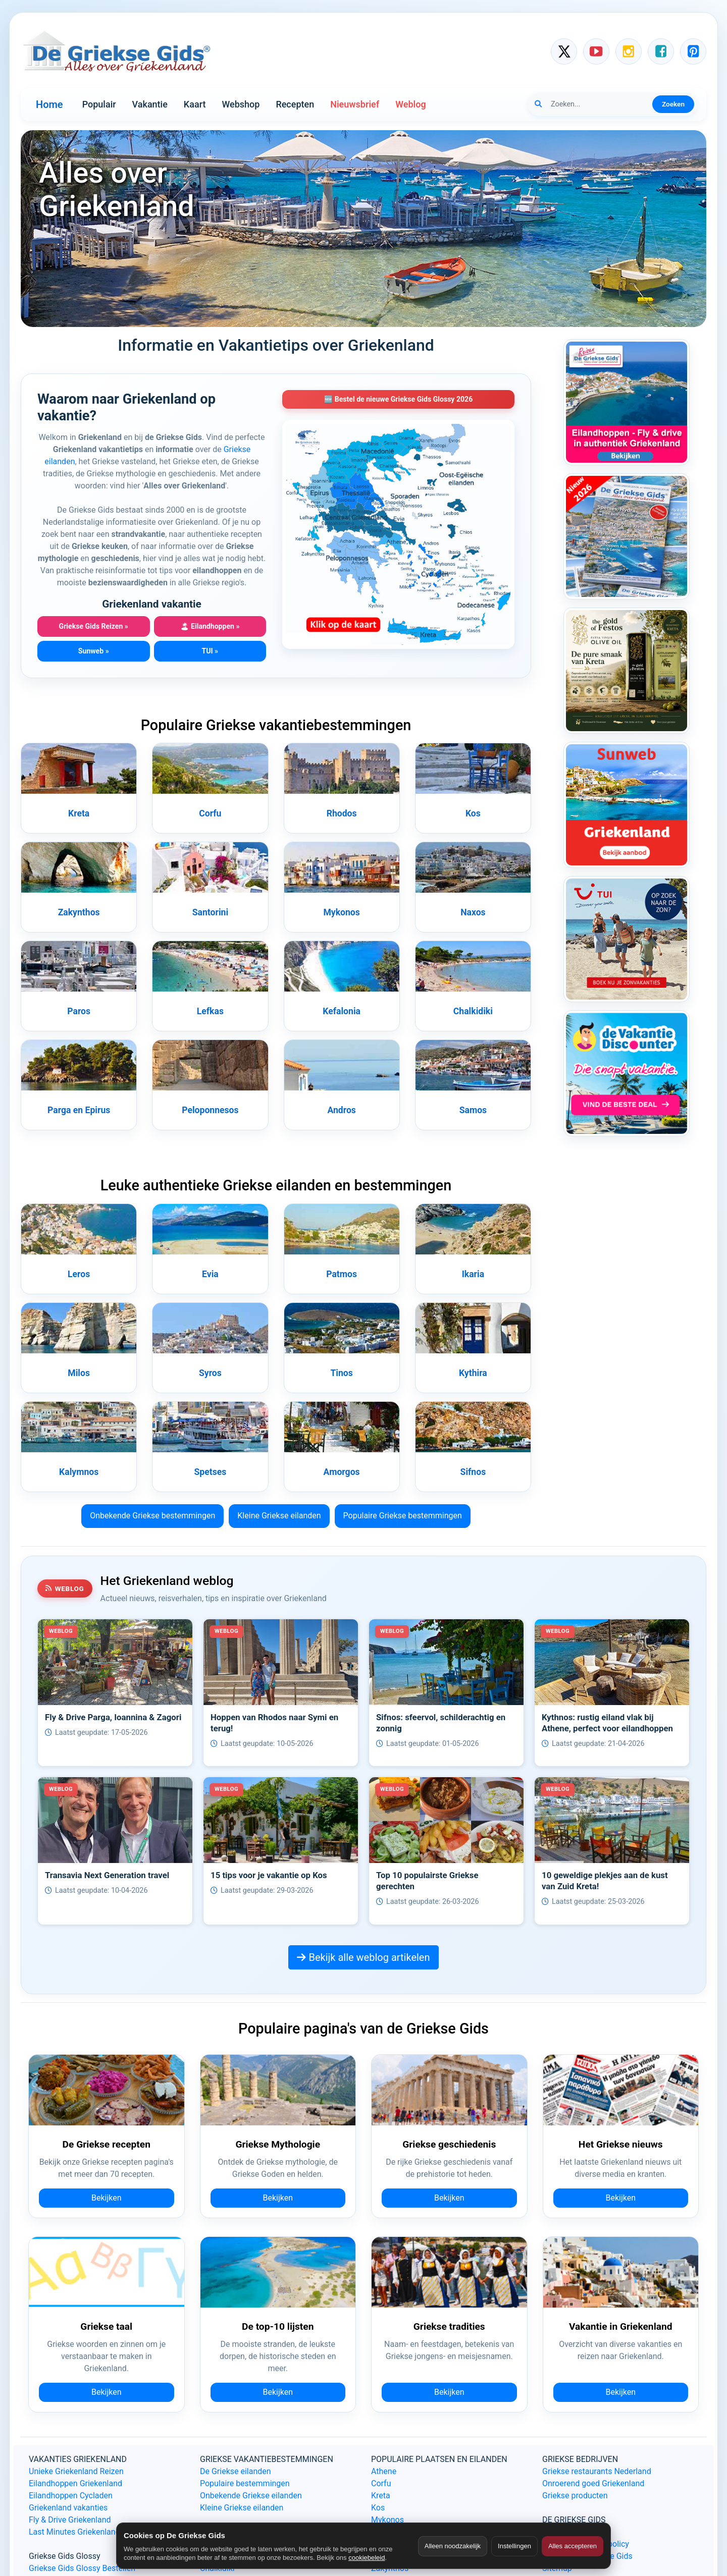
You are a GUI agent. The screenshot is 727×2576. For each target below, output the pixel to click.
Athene (383, 2471)
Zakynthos (79, 912)
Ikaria (473, 1274)
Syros (210, 1373)
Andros (341, 1110)
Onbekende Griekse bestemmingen (152, 1515)
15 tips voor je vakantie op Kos (269, 1875)
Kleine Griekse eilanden (279, 1515)
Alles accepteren (572, 2546)
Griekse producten (575, 2495)
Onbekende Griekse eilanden (251, 2495)
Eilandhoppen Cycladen (71, 2495)
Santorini (210, 912)
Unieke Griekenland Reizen (76, 2471)
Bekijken (106, 2198)
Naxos (472, 912)
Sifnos (473, 1472)
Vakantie (150, 104)
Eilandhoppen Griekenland (75, 2483)
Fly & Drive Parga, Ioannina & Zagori (113, 1717)
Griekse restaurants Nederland (596, 2471)
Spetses (210, 1472)
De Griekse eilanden (235, 2471)
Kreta (78, 813)
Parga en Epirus (78, 1110)
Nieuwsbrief (354, 104)
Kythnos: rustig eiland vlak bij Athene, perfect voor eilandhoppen (607, 1722)
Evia (210, 1274)
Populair (99, 104)
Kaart (195, 104)
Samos (473, 1110)
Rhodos (342, 813)
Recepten (295, 104)
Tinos (341, 1373)
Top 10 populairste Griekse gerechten (427, 1880)
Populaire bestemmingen (245, 2483)
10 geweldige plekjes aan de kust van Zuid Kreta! (605, 1880)
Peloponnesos (210, 1110)
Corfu (210, 813)
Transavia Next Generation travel (107, 1875)
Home (49, 104)
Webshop (240, 104)
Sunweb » (93, 651)
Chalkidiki (473, 1011)
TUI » (209, 651)
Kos (473, 813)
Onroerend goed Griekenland (593, 2483)
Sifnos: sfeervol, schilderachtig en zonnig (440, 1722)
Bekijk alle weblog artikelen (363, 1957)
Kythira (473, 1373)
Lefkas (210, 1011)
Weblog (410, 104)
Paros (78, 1011)
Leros (79, 1274)
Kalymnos (78, 1472)
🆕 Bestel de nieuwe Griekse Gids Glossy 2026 (398, 399)
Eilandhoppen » (209, 626)
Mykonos (341, 912)
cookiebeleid (366, 2557)
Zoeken (673, 104)
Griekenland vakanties (68, 2507)
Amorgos (342, 1472)
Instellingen (514, 2546)
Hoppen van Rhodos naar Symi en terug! (274, 1722)
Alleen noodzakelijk (453, 2546)
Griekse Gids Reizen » (93, 626)
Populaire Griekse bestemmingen (402, 1515)
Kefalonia (341, 1011)
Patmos (341, 1274)
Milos (79, 1373)
